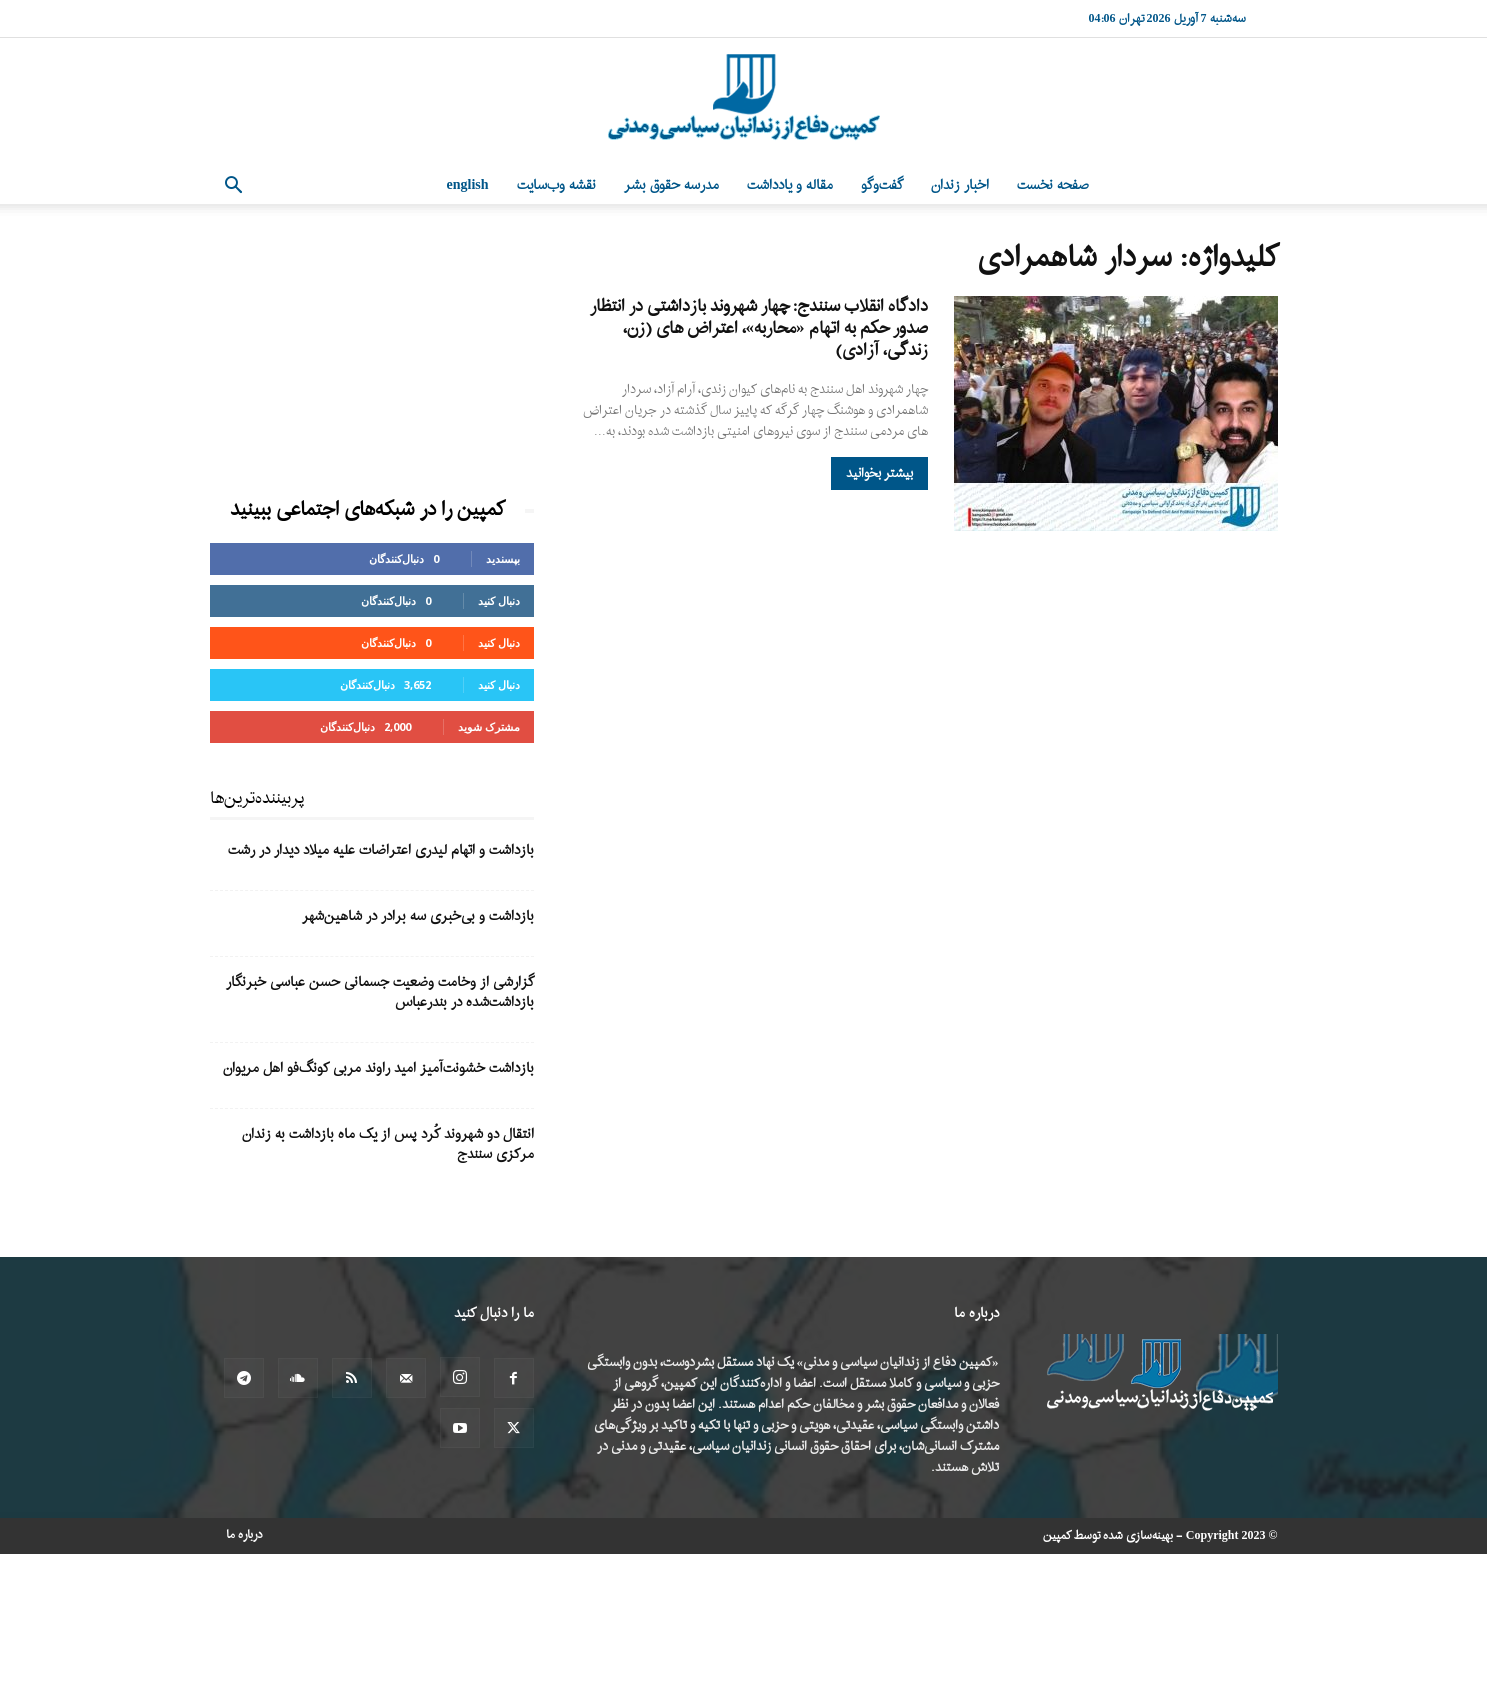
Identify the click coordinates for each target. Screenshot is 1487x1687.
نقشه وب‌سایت (556, 185)
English (468, 185)
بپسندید (503, 558)
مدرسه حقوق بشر (671, 185)
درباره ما (244, 1535)
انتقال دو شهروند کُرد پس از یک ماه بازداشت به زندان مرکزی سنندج (388, 1144)
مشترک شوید (489, 726)
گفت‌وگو (882, 185)
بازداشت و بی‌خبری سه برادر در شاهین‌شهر (418, 916)
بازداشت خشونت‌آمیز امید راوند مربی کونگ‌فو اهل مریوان (378, 1068)
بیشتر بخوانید (879, 473)
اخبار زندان (960, 185)
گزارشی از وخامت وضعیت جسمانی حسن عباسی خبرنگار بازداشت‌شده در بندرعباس (380, 992)
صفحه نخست (1053, 185)
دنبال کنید (499, 600)
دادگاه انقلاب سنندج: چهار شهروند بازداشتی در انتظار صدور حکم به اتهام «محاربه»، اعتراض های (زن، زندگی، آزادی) (759, 328)
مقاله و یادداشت (790, 185)
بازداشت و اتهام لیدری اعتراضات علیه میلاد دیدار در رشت (381, 850)
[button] (234, 187)
